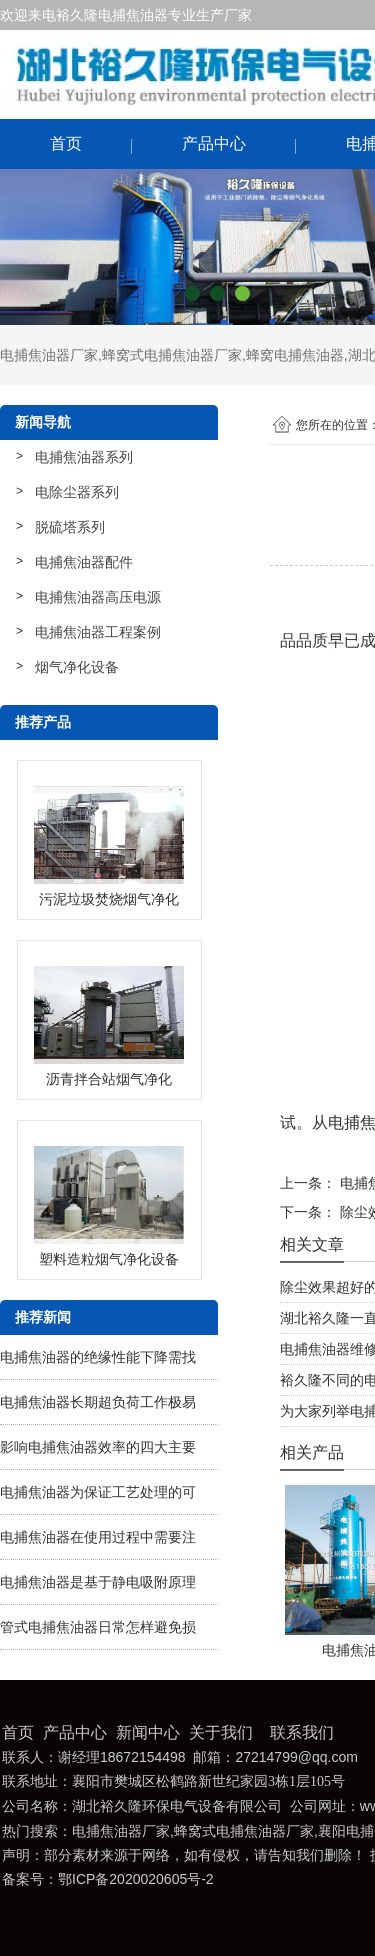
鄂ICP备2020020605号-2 (136, 1879)
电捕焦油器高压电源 (98, 597)
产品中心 (214, 143)
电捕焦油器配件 (84, 562)
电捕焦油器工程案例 (98, 632)
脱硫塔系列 (70, 527)
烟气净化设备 (77, 667)
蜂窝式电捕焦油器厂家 (172, 355)
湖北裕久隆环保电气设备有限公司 (177, 1806)
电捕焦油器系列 (84, 457)
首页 (66, 143)
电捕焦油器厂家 (49, 355)
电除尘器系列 (77, 492)
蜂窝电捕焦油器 (295, 355)
